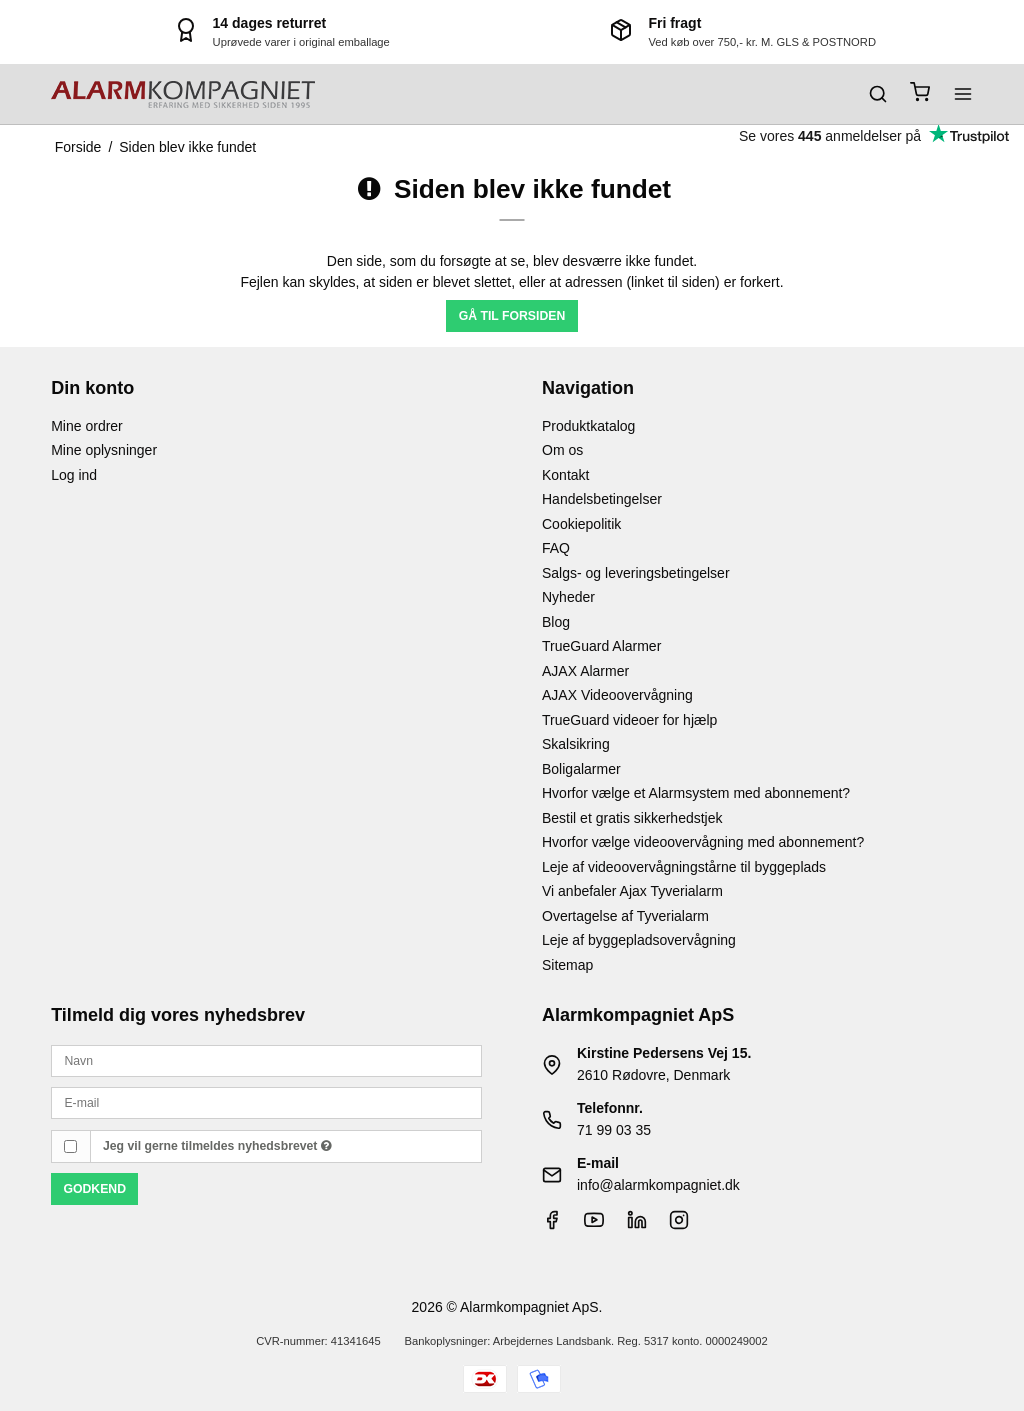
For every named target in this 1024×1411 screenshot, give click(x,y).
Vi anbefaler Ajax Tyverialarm (632, 891)
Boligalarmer (581, 769)
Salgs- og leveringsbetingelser (636, 573)
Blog (556, 622)
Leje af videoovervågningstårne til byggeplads (684, 867)
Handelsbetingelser (602, 499)
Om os (562, 450)
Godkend (94, 1189)
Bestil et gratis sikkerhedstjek (632, 818)
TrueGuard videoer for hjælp (629, 720)
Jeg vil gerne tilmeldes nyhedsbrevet (217, 1146)
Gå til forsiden (512, 316)
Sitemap (567, 965)
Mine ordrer (87, 426)
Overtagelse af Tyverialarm (625, 916)
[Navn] (266, 1060)
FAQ (556, 548)
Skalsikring (576, 744)
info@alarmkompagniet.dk (658, 1185)
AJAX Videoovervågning (617, 695)
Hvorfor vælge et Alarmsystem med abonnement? (696, 793)
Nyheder (568, 597)
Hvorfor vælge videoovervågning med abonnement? (703, 842)
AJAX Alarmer (585, 671)
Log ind (74, 475)
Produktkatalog (588, 426)
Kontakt (565, 475)
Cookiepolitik (581, 524)
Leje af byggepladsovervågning (639, 940)
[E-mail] (266, 1102)
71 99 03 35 (614, 1130)
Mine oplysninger (104, 450)
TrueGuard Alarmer (601, 646)
